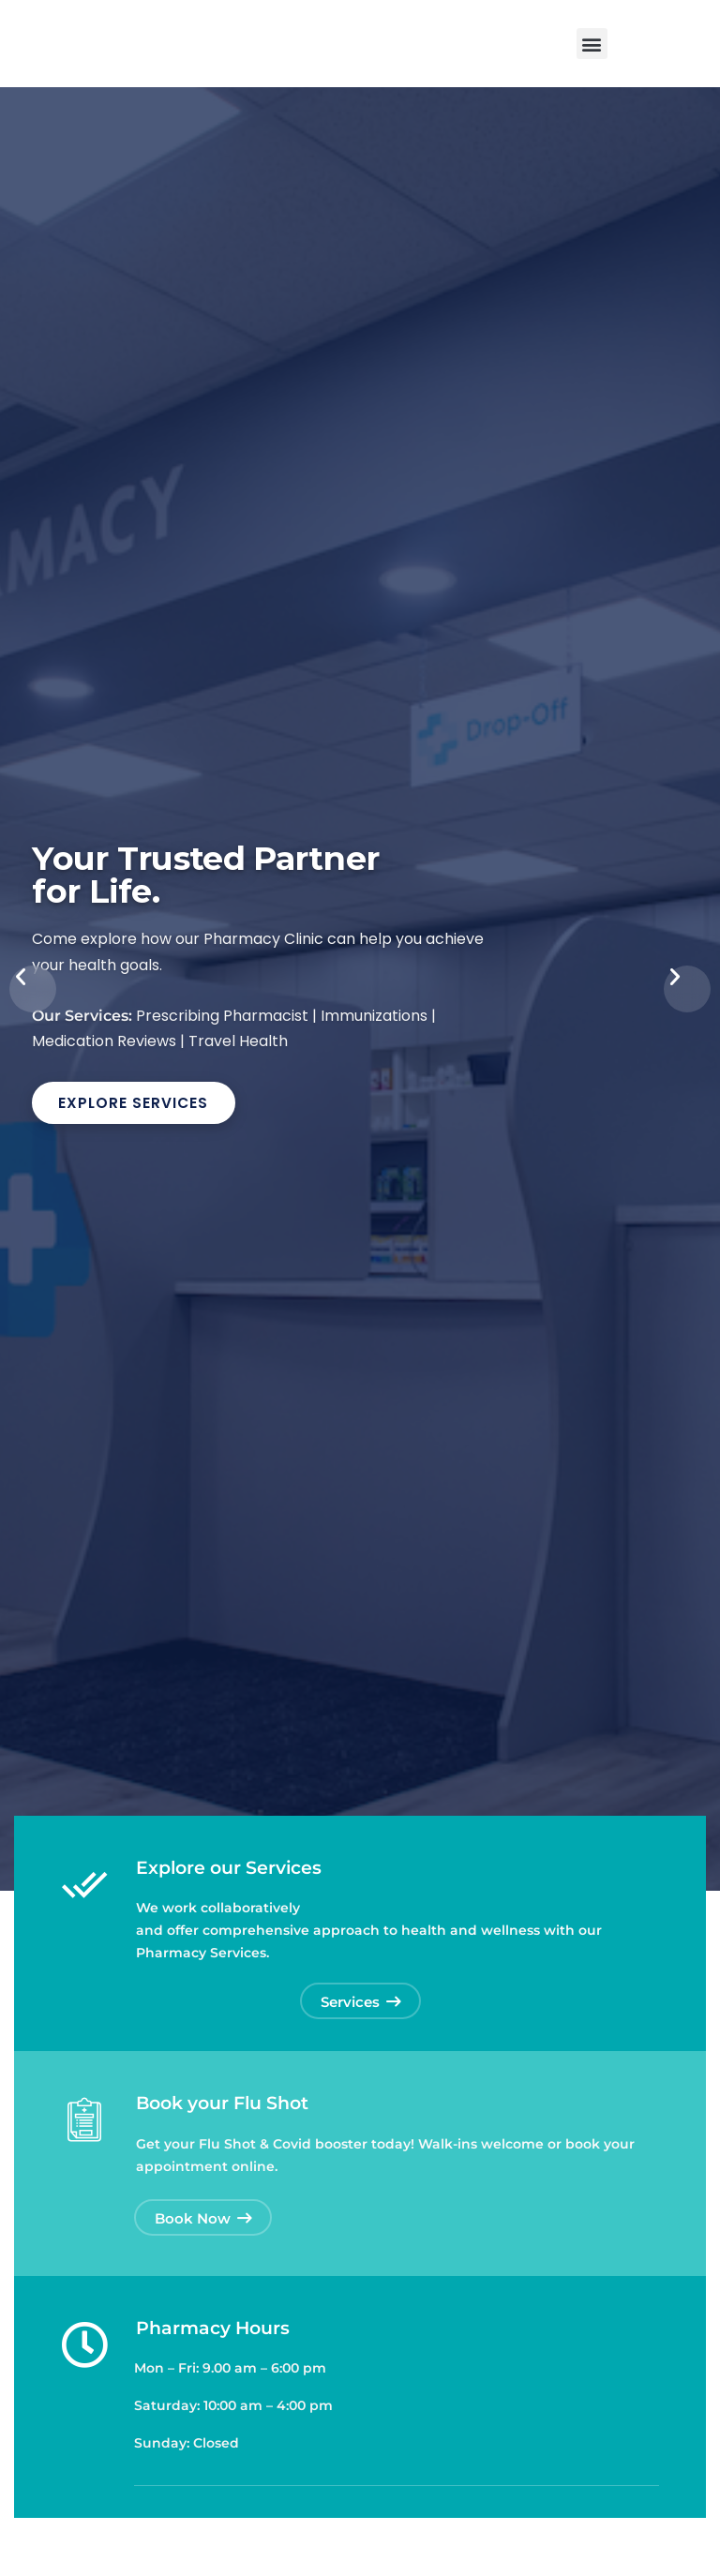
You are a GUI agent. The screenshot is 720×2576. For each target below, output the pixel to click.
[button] (592, 43)
